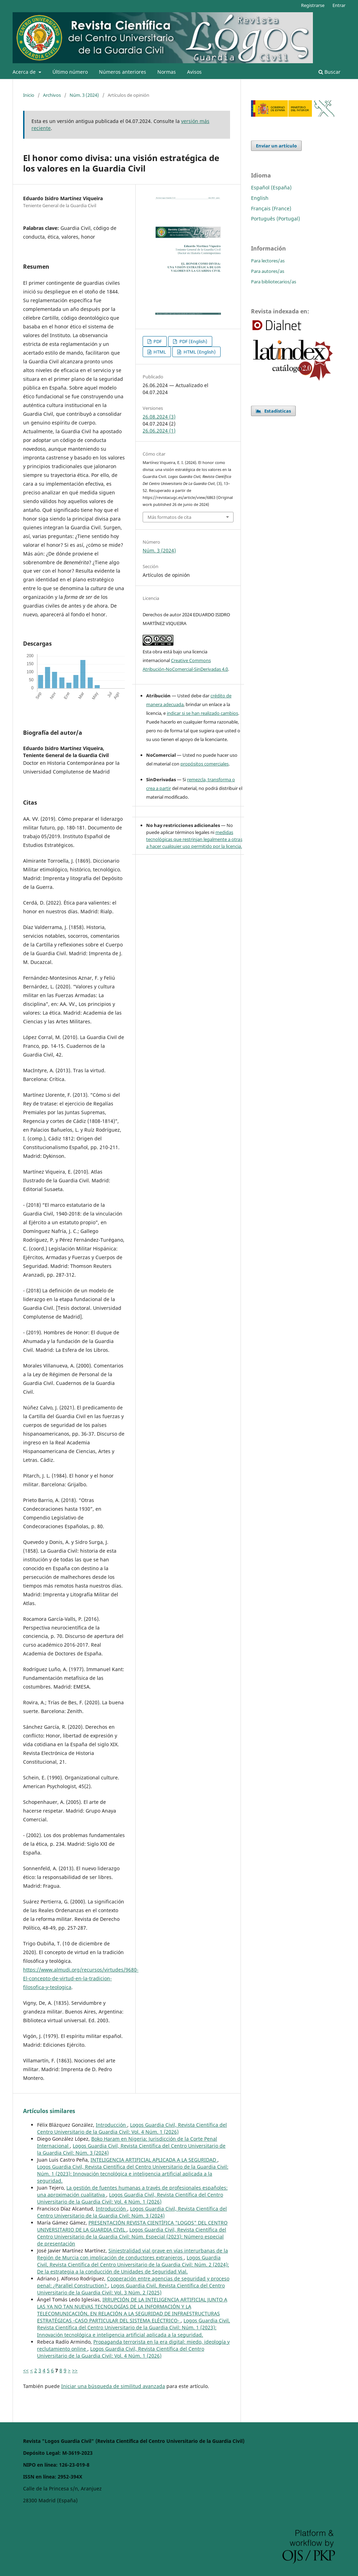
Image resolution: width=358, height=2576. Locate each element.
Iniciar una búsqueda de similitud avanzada (113, 2386)
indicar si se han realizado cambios (202, 713)
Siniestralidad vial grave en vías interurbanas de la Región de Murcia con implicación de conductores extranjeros (132, 2254)
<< (26, 2370)
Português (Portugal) (275, 218)
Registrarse (312, 5)
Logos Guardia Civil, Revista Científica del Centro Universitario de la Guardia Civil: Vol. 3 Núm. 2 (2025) (131, 2289)
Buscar (329, 71)
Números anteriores (122, 71)
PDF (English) (192, 341)
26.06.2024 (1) (159, 430)
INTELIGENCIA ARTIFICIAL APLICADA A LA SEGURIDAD (154, 2159)
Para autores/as (267, 271)
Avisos (194, 71)
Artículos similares (49, 2111)
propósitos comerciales (204, 764)
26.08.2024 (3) (159, 416)
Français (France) (271, 208)
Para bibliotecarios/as (273, 281)
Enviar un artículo (276, 146)
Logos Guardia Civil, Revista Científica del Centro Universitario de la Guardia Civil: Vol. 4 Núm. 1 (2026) (132, 2128)
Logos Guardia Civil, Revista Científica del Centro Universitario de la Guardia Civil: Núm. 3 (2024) (132, 2212)
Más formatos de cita (169, 517)
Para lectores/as (268, 260)
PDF (157, 341)
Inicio (28, 95)
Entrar (338, 5)
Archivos (52, 95)
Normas (166, 71)
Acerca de (25, 71)
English (259, 198)
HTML (159, 352)
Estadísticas (273, 411)
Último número (70, 71)
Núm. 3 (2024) (84, 95)
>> (75, 2370)
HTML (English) (199, 352)
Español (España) (271, 187)
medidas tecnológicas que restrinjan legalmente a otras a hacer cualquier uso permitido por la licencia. (194, 839)
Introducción (111, 2124)
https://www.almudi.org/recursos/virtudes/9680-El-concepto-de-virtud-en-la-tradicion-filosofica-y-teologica (80, 1978)
